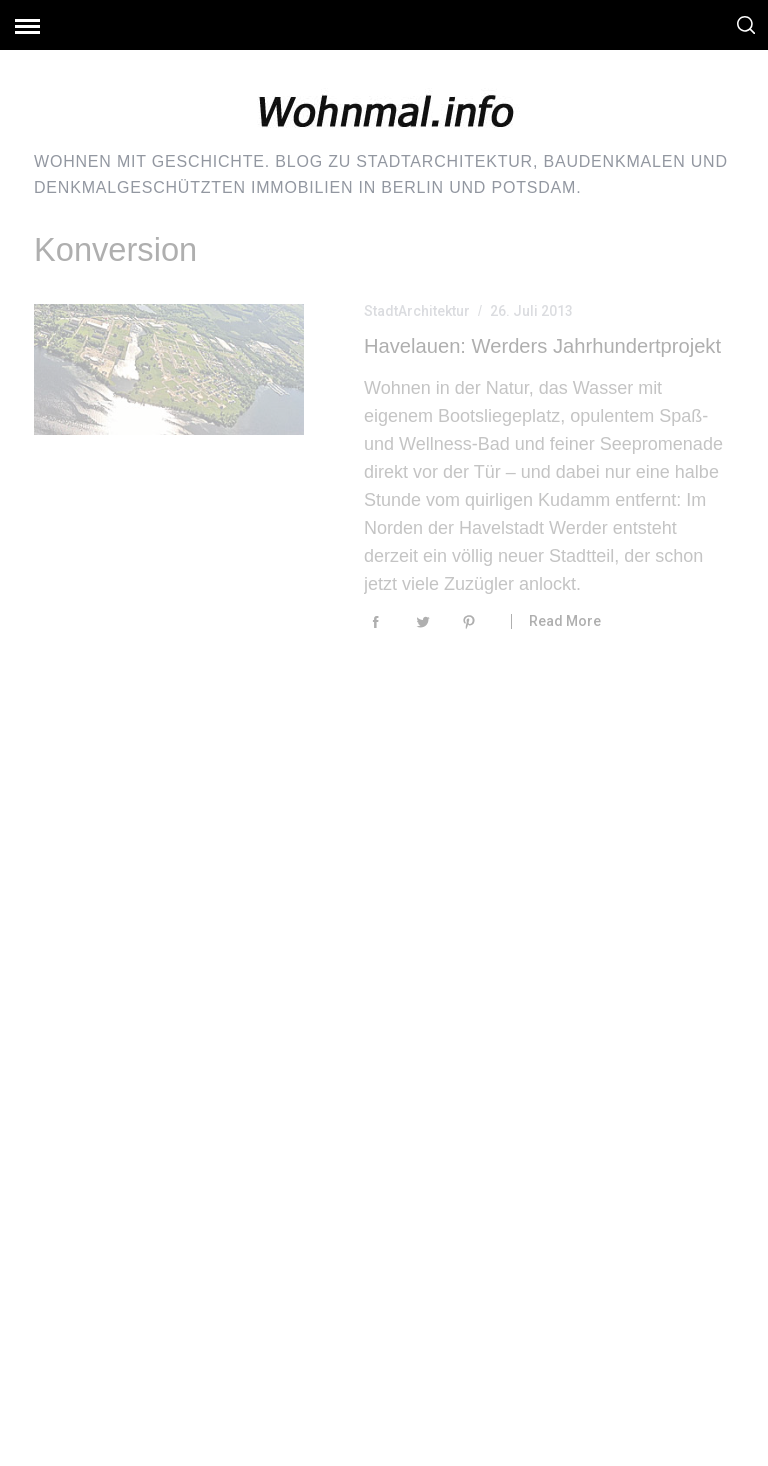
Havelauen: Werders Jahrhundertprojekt (542, 346)
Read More (565, 621)
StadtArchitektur (417, 311)
